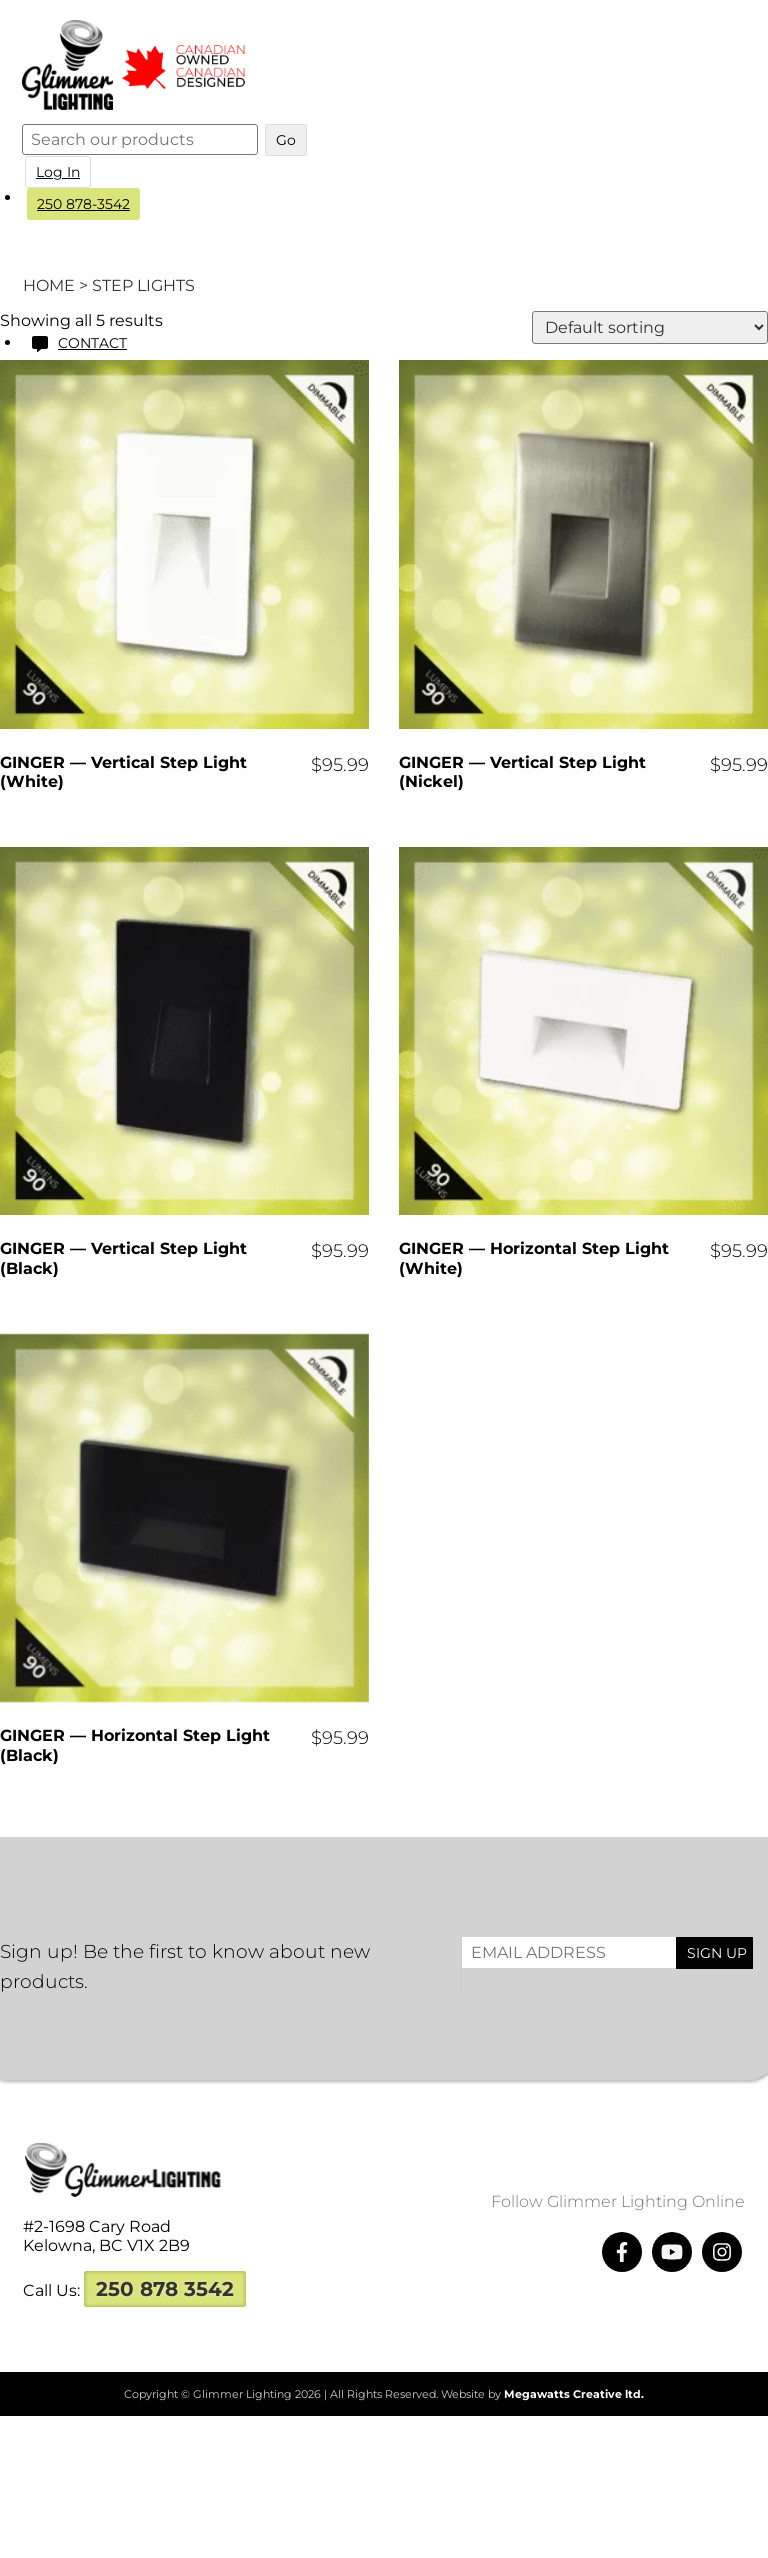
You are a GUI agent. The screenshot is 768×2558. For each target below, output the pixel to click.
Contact (95, 343)
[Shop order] (650, 327)
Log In (61, 172)
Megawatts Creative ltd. (574, 2394)
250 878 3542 (165, 2289)
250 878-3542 (86, 204)
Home (49, 285)
